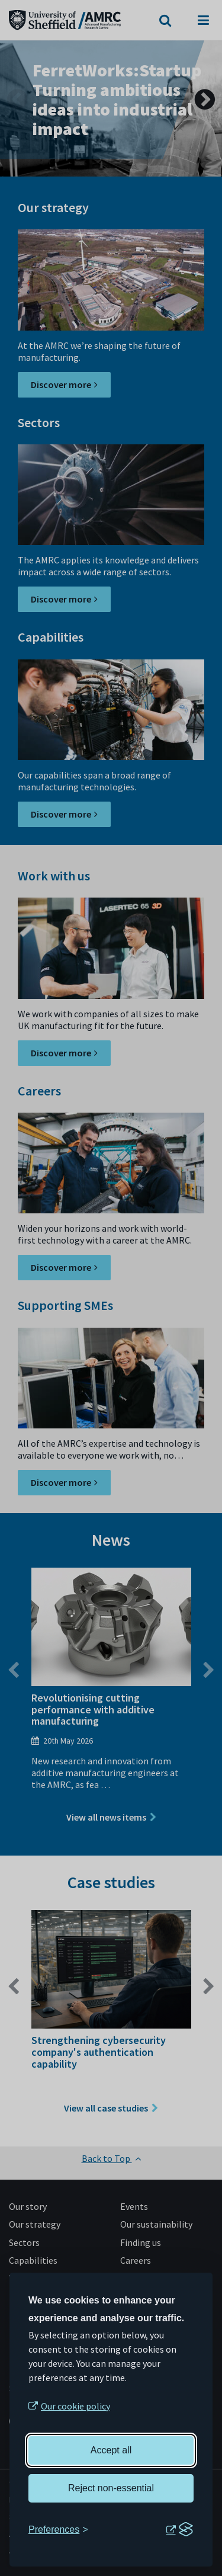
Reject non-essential (111, 2488)
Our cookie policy (75, 2406)
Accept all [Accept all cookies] (111, 2450)
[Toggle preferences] (58, 2530)
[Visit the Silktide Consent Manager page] (179, 2530)
